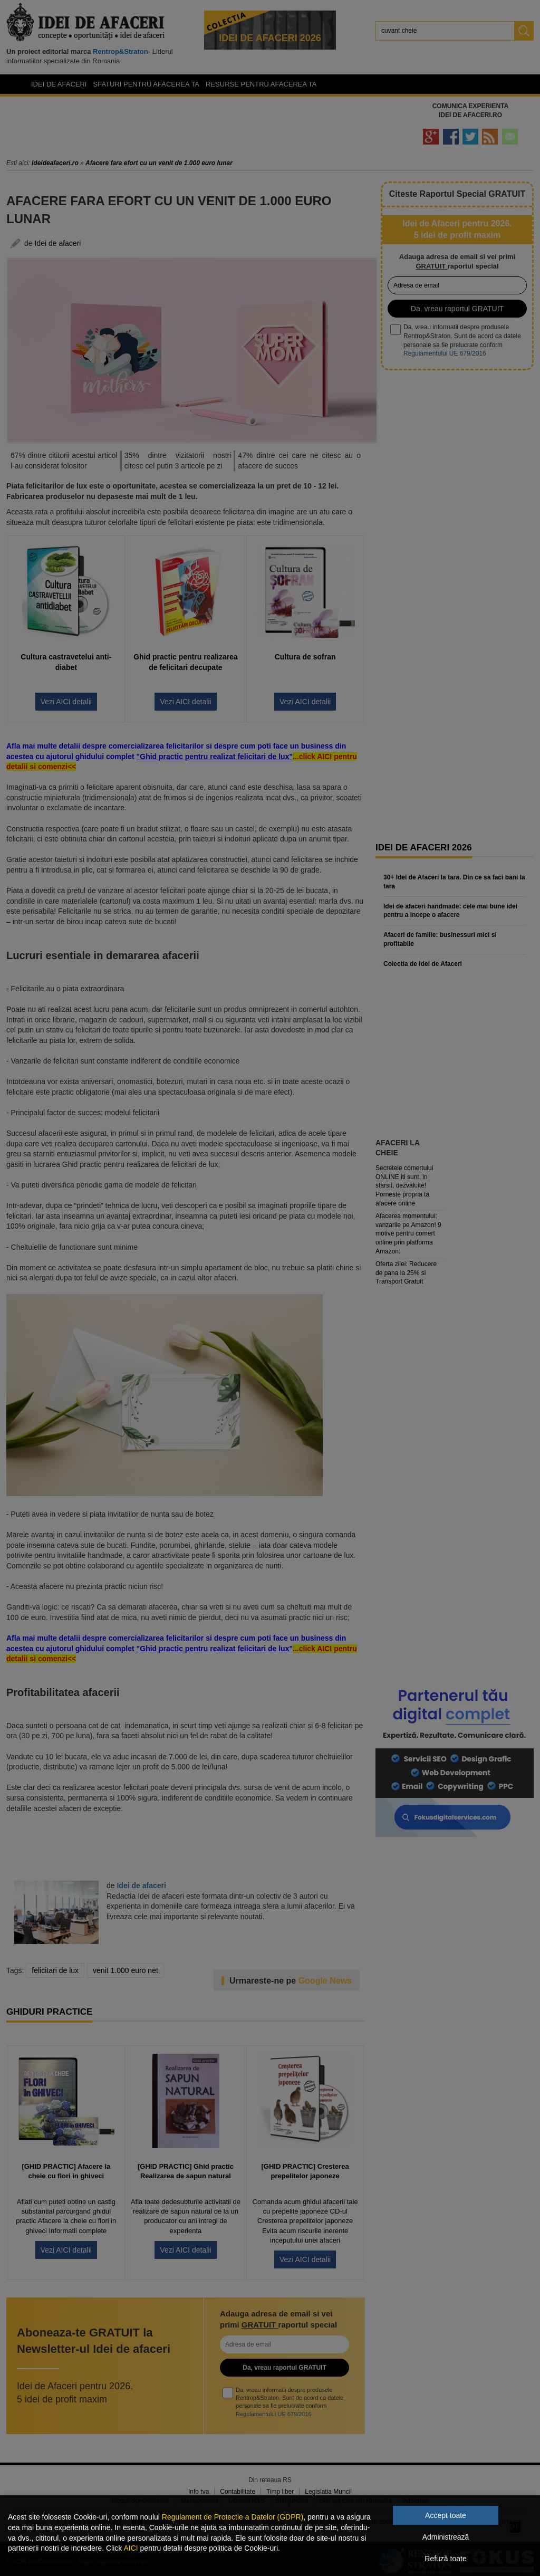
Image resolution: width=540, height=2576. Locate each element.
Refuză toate (445, 2558)
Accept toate (445, 2515)
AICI (130, 2548)
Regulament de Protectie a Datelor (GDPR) (232, 2517)
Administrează (445, 2537)
